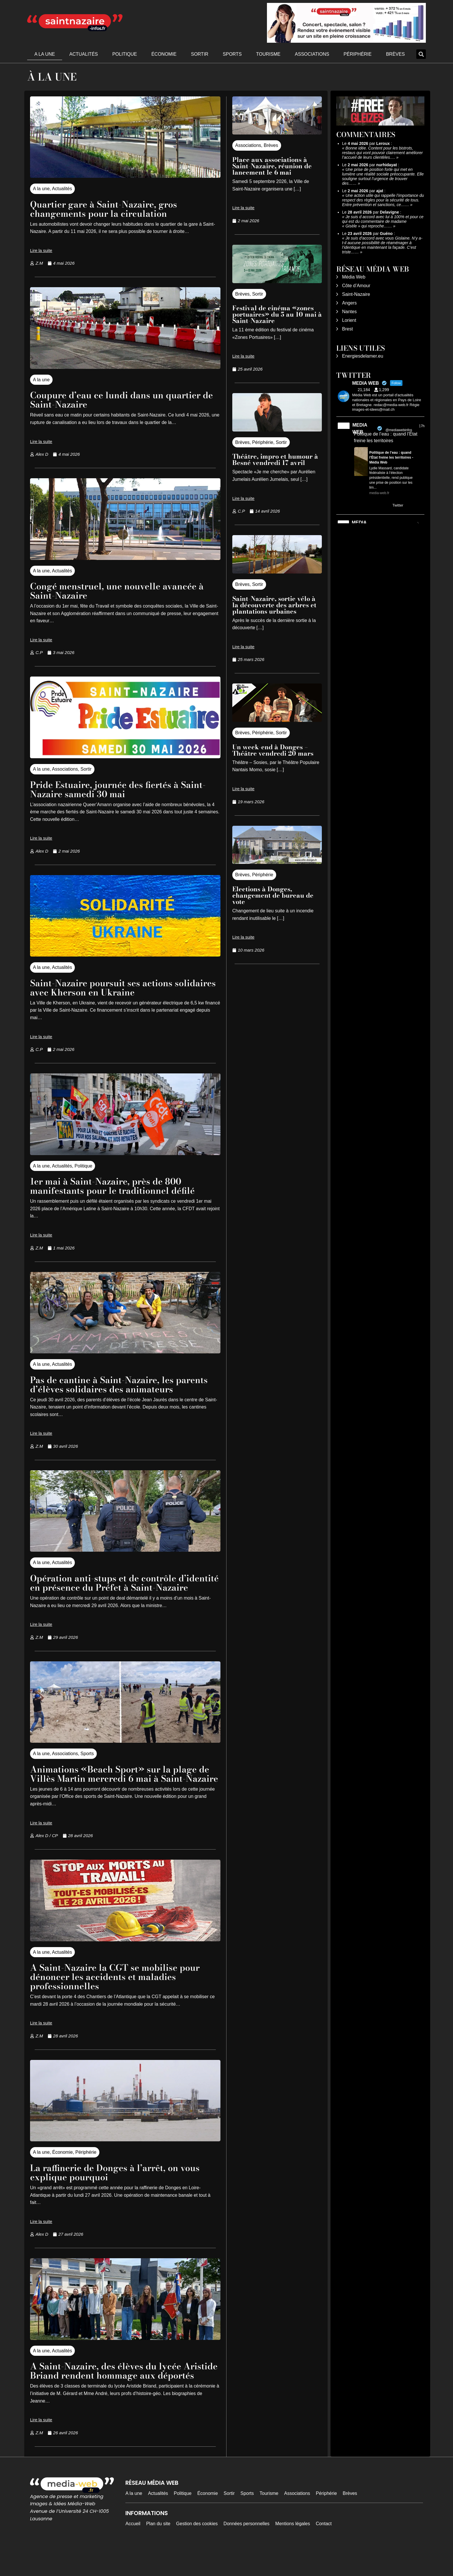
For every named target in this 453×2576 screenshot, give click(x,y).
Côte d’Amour (356, 285)
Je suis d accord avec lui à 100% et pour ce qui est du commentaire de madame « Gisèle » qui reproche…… (383, 221)
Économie (164, 54)
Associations (312, 54)
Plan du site (158, 2551)
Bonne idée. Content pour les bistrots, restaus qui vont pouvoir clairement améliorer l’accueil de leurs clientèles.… (382, 153)
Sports (232, 54)
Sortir (199, 54)
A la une (44, 54)
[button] (421, 54)
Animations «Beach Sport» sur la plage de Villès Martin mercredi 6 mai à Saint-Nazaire (123, 1787)
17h (422, 426)
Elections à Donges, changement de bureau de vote (272, 895)
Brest (347, 328)
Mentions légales (292, 2551)
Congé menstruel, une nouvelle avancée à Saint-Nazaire (121, 590)
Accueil (132, 2551)
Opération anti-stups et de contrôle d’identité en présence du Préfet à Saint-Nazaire (118, 1587)
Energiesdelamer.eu (362, 356)
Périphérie (358, 54)
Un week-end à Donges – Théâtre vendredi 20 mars (272, 750)
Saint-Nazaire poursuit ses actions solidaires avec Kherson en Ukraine (107, 987)
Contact (324, 2551)
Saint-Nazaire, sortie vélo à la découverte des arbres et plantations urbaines (274, 605)
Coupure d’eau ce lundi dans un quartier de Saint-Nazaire (119, 399)
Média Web (353, 276)
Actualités (83, 54)
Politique (124, 54)
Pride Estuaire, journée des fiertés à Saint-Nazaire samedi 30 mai (121, 789)
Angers (349, 302)
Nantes (349, 311)
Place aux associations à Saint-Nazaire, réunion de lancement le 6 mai (272, 166)
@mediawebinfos (398, 430)
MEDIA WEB (359, 428)
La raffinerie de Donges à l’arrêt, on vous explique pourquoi (118, 2191)
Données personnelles (247, 2551)
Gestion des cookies (197, 2551)
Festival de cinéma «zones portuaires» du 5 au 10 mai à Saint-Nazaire (277, 314)
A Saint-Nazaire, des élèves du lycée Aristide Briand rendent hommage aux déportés (114, 2393)
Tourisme (268, 54)
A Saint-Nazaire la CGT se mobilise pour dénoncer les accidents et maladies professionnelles (118, 1995)
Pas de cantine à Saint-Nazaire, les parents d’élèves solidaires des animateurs (122, 1384)
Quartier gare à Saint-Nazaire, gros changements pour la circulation (107, 209)
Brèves (395, 54)
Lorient (349, 320)
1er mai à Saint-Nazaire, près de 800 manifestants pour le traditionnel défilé (115, 1186)
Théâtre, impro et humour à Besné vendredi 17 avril (275, 459)
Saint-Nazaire (356, 294)
